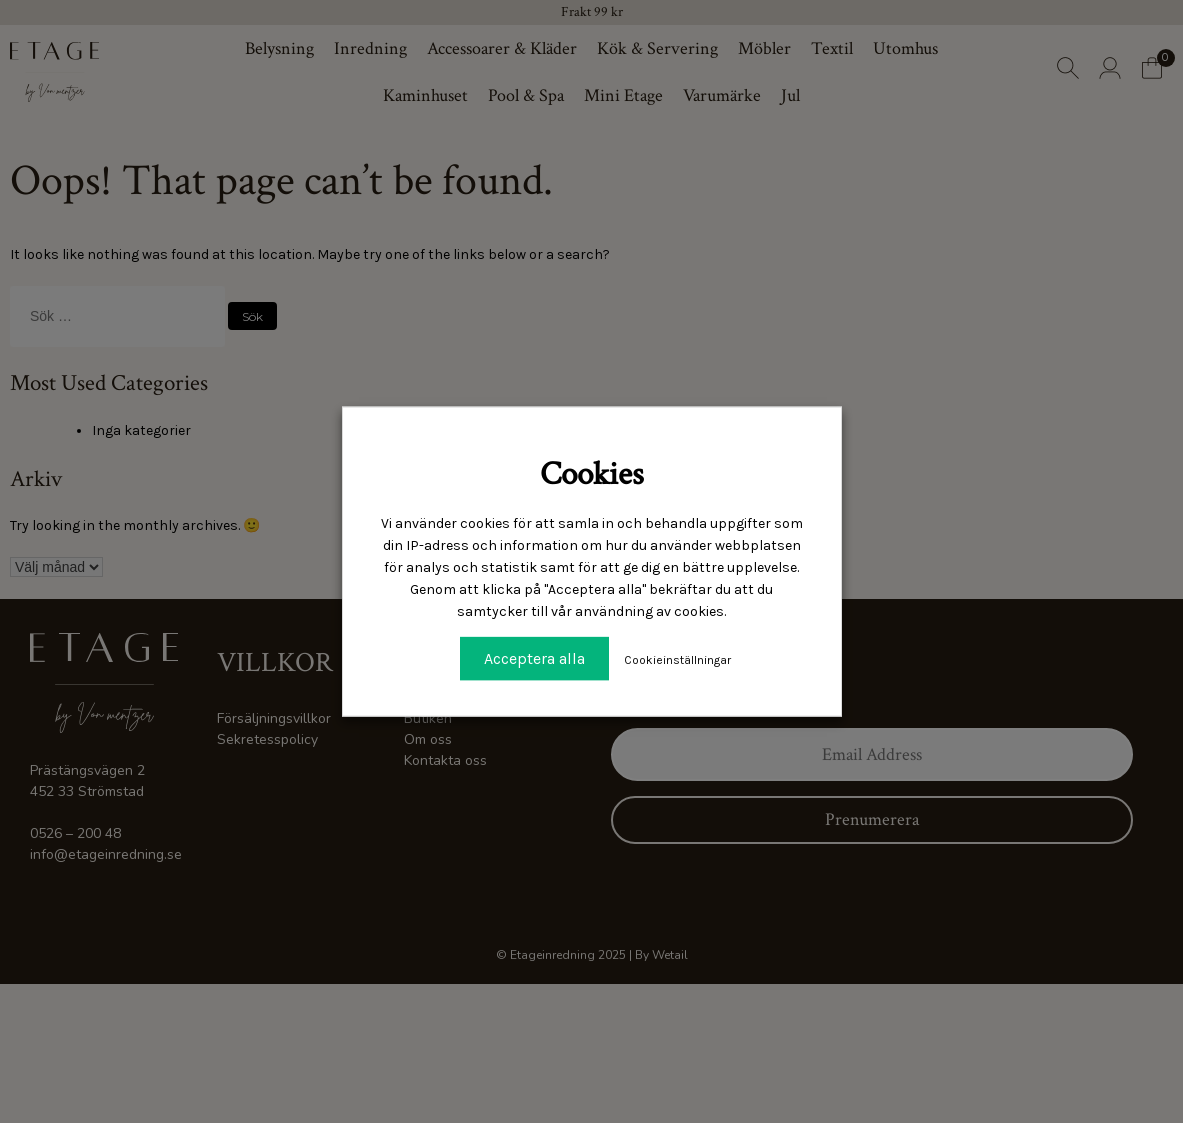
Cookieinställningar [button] (677, 660)
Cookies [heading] (592, 473)
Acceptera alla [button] (534, 658)
